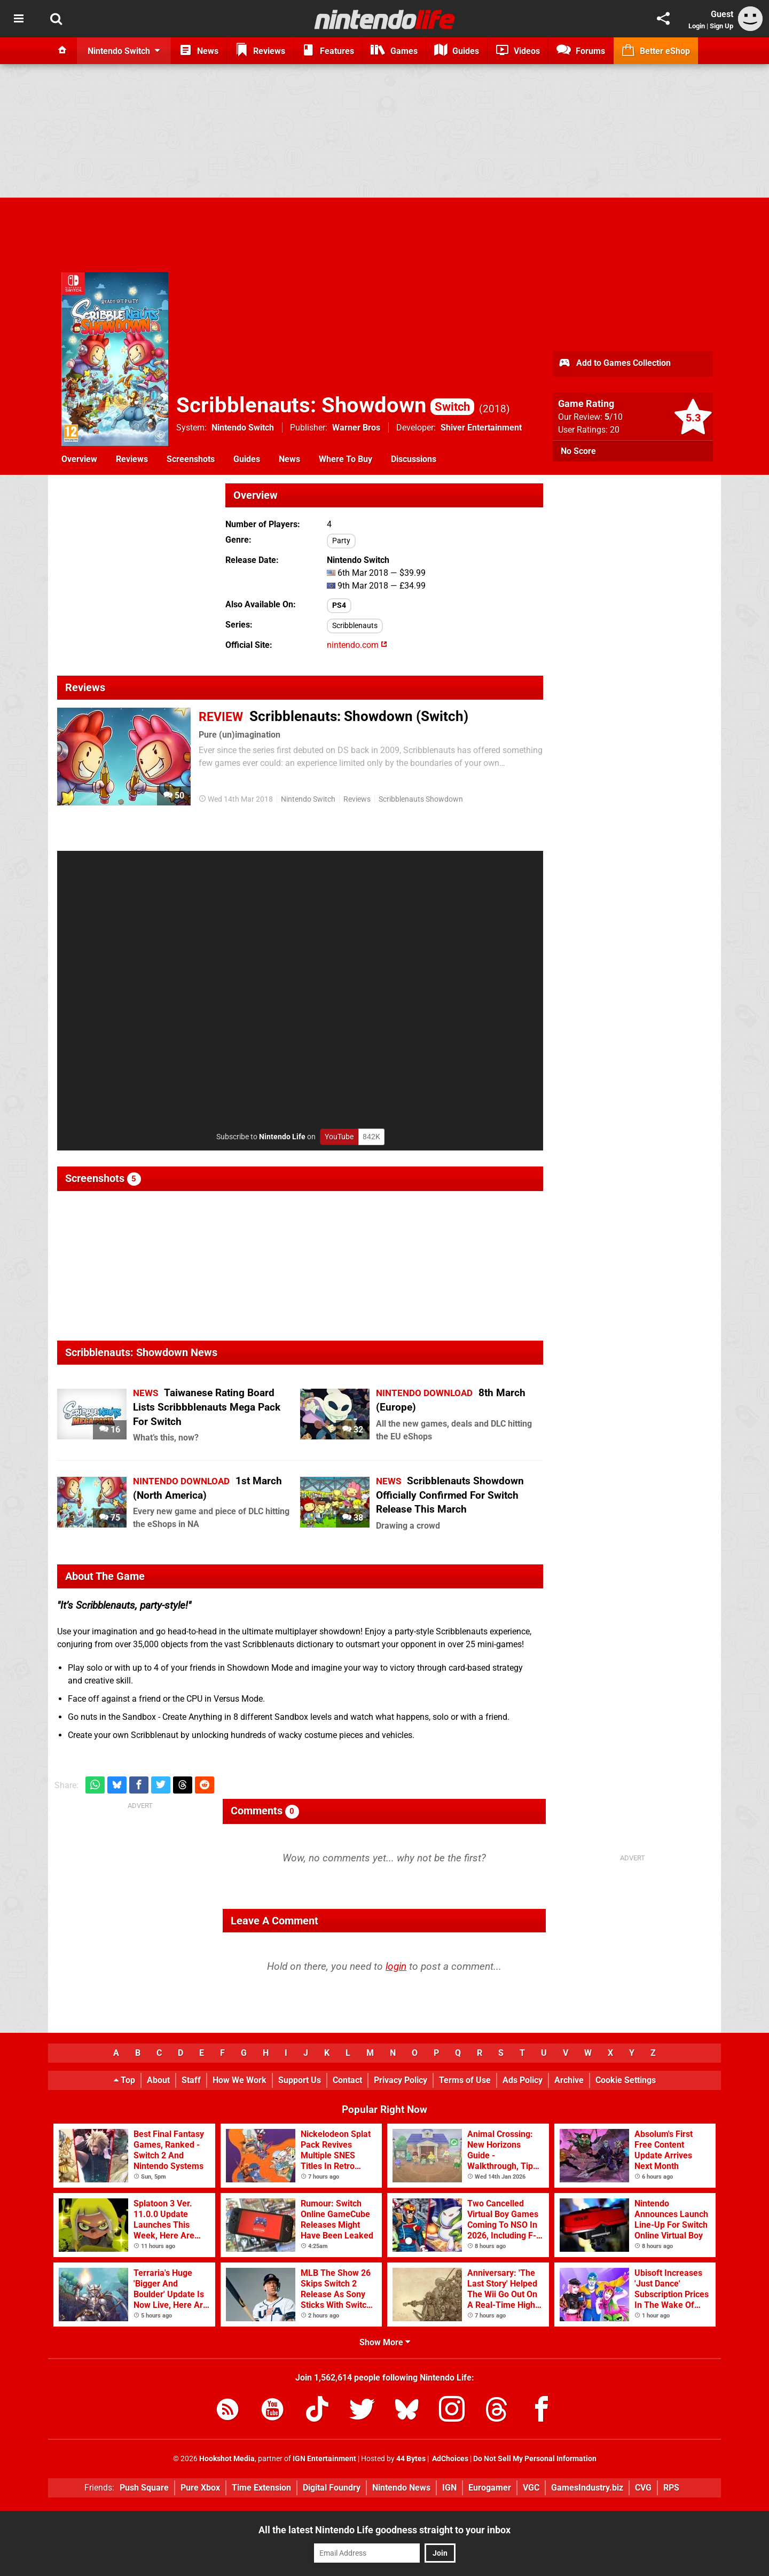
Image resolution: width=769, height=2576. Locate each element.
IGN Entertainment (324, 2458)
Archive (569, 2080)
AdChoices (449, 2458)
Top (124, 2080)
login (396, 1966)
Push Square (144, 2488)
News (289, 459)
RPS (671, 2488)
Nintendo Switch (242, 427)
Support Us (299, 2080)
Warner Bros (356, 427)
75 (109, 1518)
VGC (531, 2488)
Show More (384, 2342)
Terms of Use (465, 2080)
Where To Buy (345, 459)
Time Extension (261, 2488)
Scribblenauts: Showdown (325, 405)
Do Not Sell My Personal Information (535, 2458)
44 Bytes (411, 2458)
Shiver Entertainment (481, 427)
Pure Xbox (200, 2488)
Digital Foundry (331, 2488)
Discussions (413, 459)
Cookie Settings (625, 2080)
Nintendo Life (282, 1136)
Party (341, 540)
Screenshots (191, 459)
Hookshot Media (227, 2458)
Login (696, 26)
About (158, 2080)
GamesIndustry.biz (587, 2488)
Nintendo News (401, 2488)
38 (352, 1518)
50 (173, 795)
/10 (614, 417)
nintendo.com (357, 645)
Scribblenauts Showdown (421, 799)
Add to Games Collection (614, 363)
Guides (246, 459)
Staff (191, 2080)
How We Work (239, 2080)
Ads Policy (523, 2080)
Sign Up (721, 26)
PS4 (339, 605)
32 (352, 1429)
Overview (79, 459)
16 (109, 1429)
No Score (578, 451)
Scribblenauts (355, 625)
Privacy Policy (400, 2080)
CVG (643, 2488)
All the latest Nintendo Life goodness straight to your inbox (384, 2529)
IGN (449, 2488)
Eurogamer (489, 2488)
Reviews (132, 459)
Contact (347, 2080)
